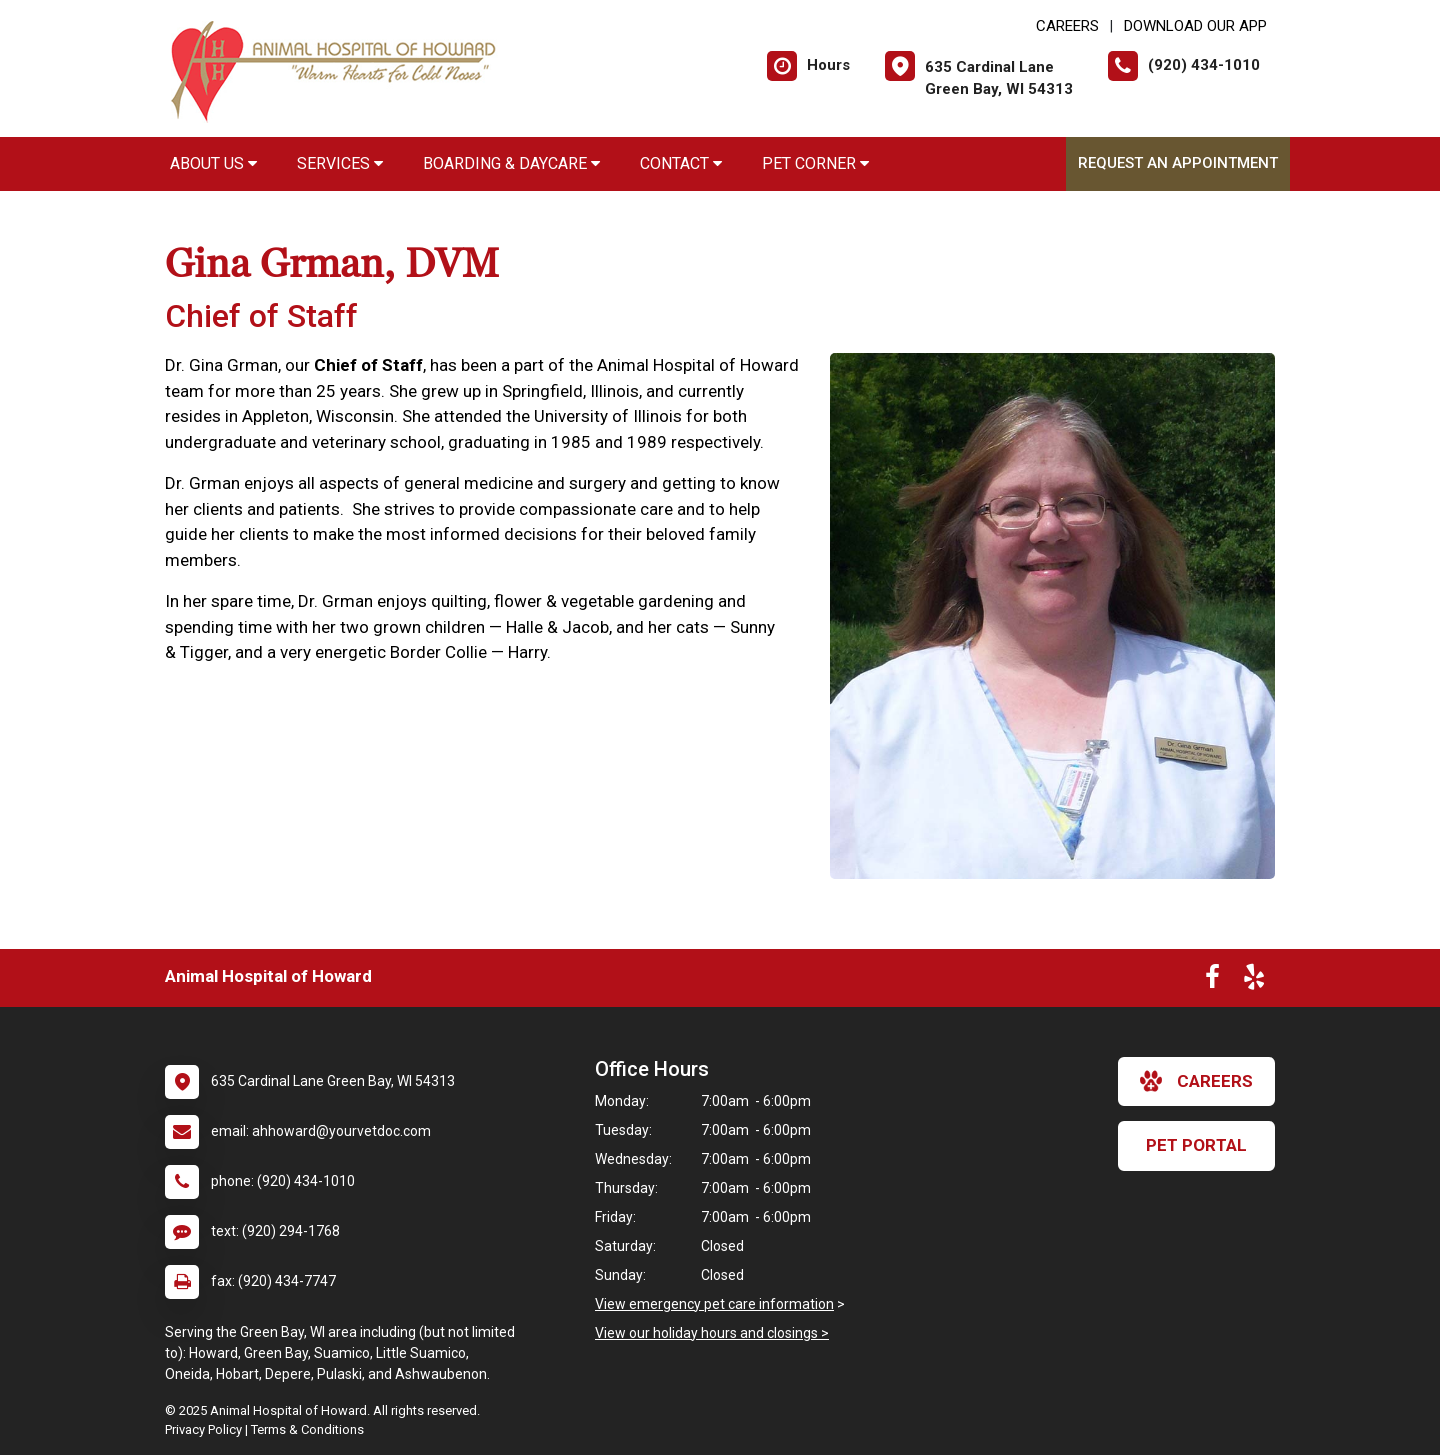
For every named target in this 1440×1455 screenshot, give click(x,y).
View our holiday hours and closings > (712, 1333)
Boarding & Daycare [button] (511, 163)
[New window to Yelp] (1254, 981)
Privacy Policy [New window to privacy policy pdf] (203, 1429)
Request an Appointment (1178, 163)
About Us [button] (213, 163)
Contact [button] (681, 163)
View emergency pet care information (714, 1304)
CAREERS (1067, 26)
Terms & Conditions (307, 1429)
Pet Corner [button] (815, 163)
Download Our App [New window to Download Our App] (1195, 26)
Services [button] (340, 163)
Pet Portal (1196, 1145)
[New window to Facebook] (1212, 981)
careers (1196, 1081)
